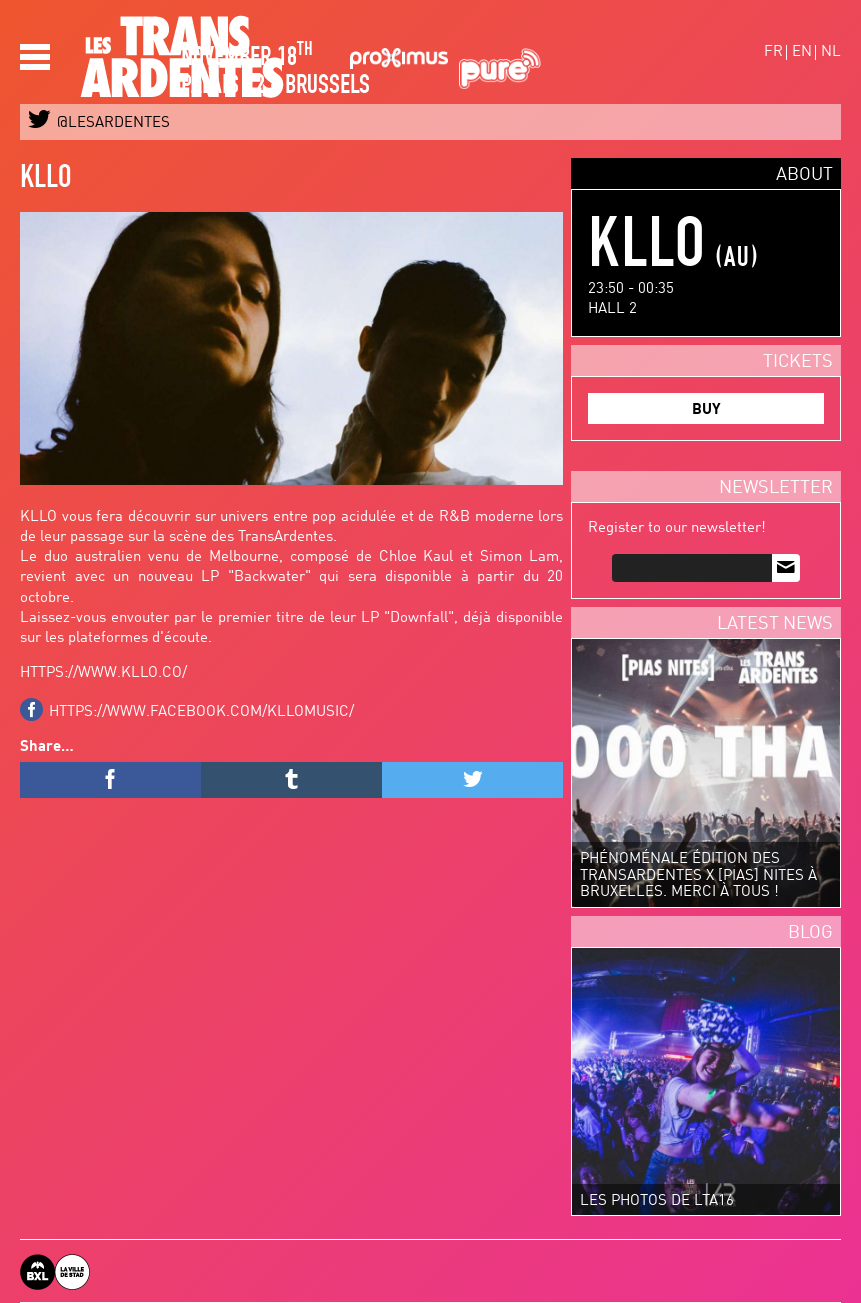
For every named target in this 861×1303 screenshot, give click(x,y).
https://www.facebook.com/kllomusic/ (201, 712)
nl (831, 52)
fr (773, 52)
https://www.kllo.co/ (103, 673)
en (802, 52)
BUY (706, 410)
